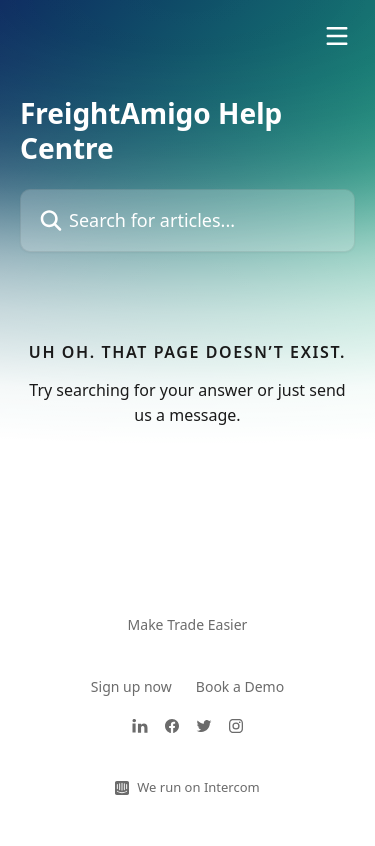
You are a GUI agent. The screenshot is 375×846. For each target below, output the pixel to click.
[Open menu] (337, 36)
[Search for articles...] (187, 220)
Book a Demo (240, 686)
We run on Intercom (198, 787)
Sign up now (131, 686)
